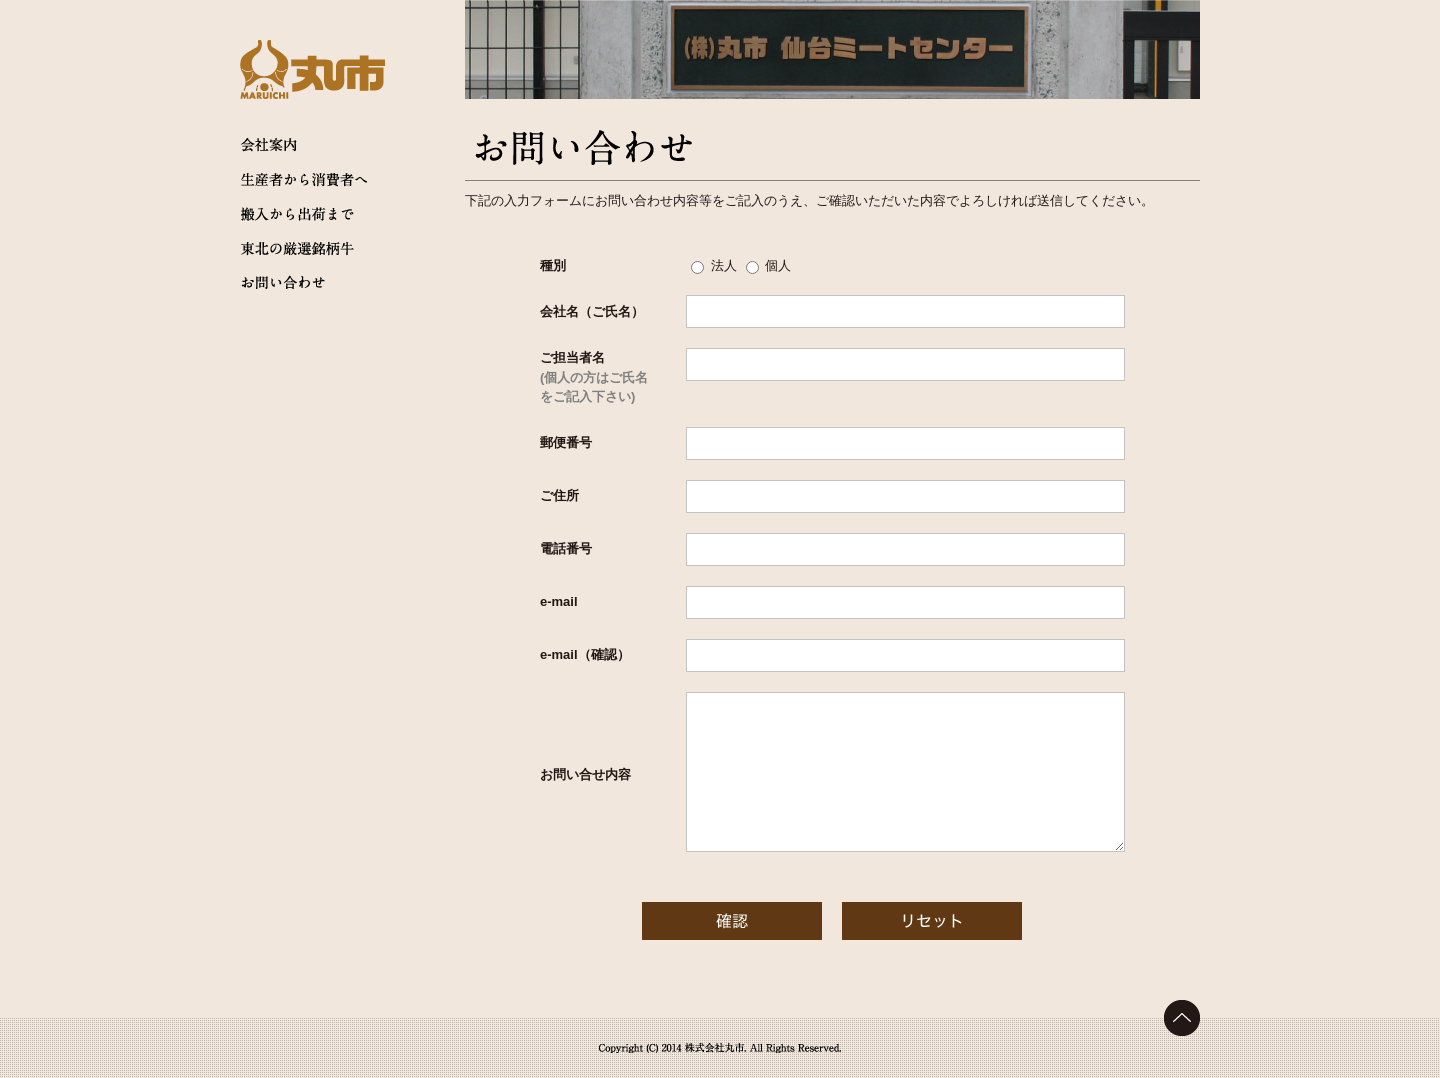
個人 (778, 265)
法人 (724, 265)
